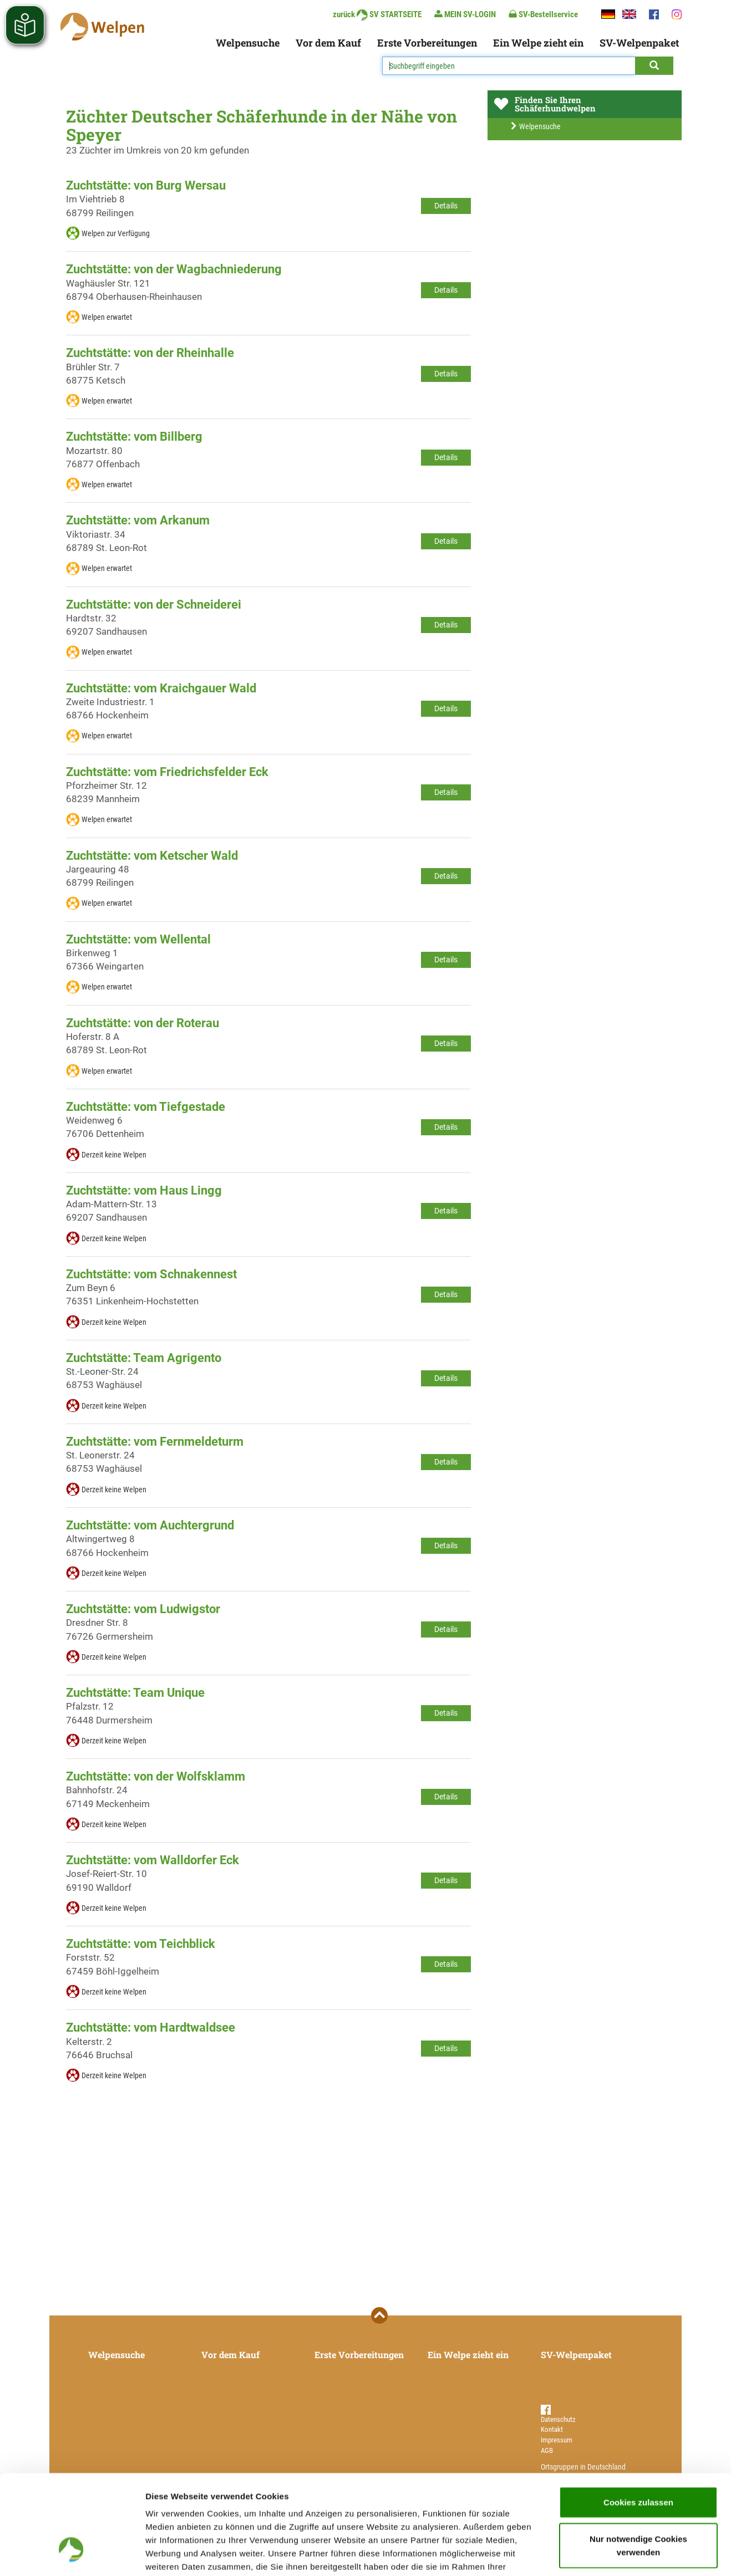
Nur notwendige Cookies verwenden (638, 2461)
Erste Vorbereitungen (427, 42)
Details (446, 205)
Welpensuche (248, 42)
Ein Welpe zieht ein (538, 42)
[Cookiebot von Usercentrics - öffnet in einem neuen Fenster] (71, 2554)
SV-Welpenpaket (639, 42)
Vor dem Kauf (328, 42)
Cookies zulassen (638, 2418)
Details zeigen (590, 2554)
